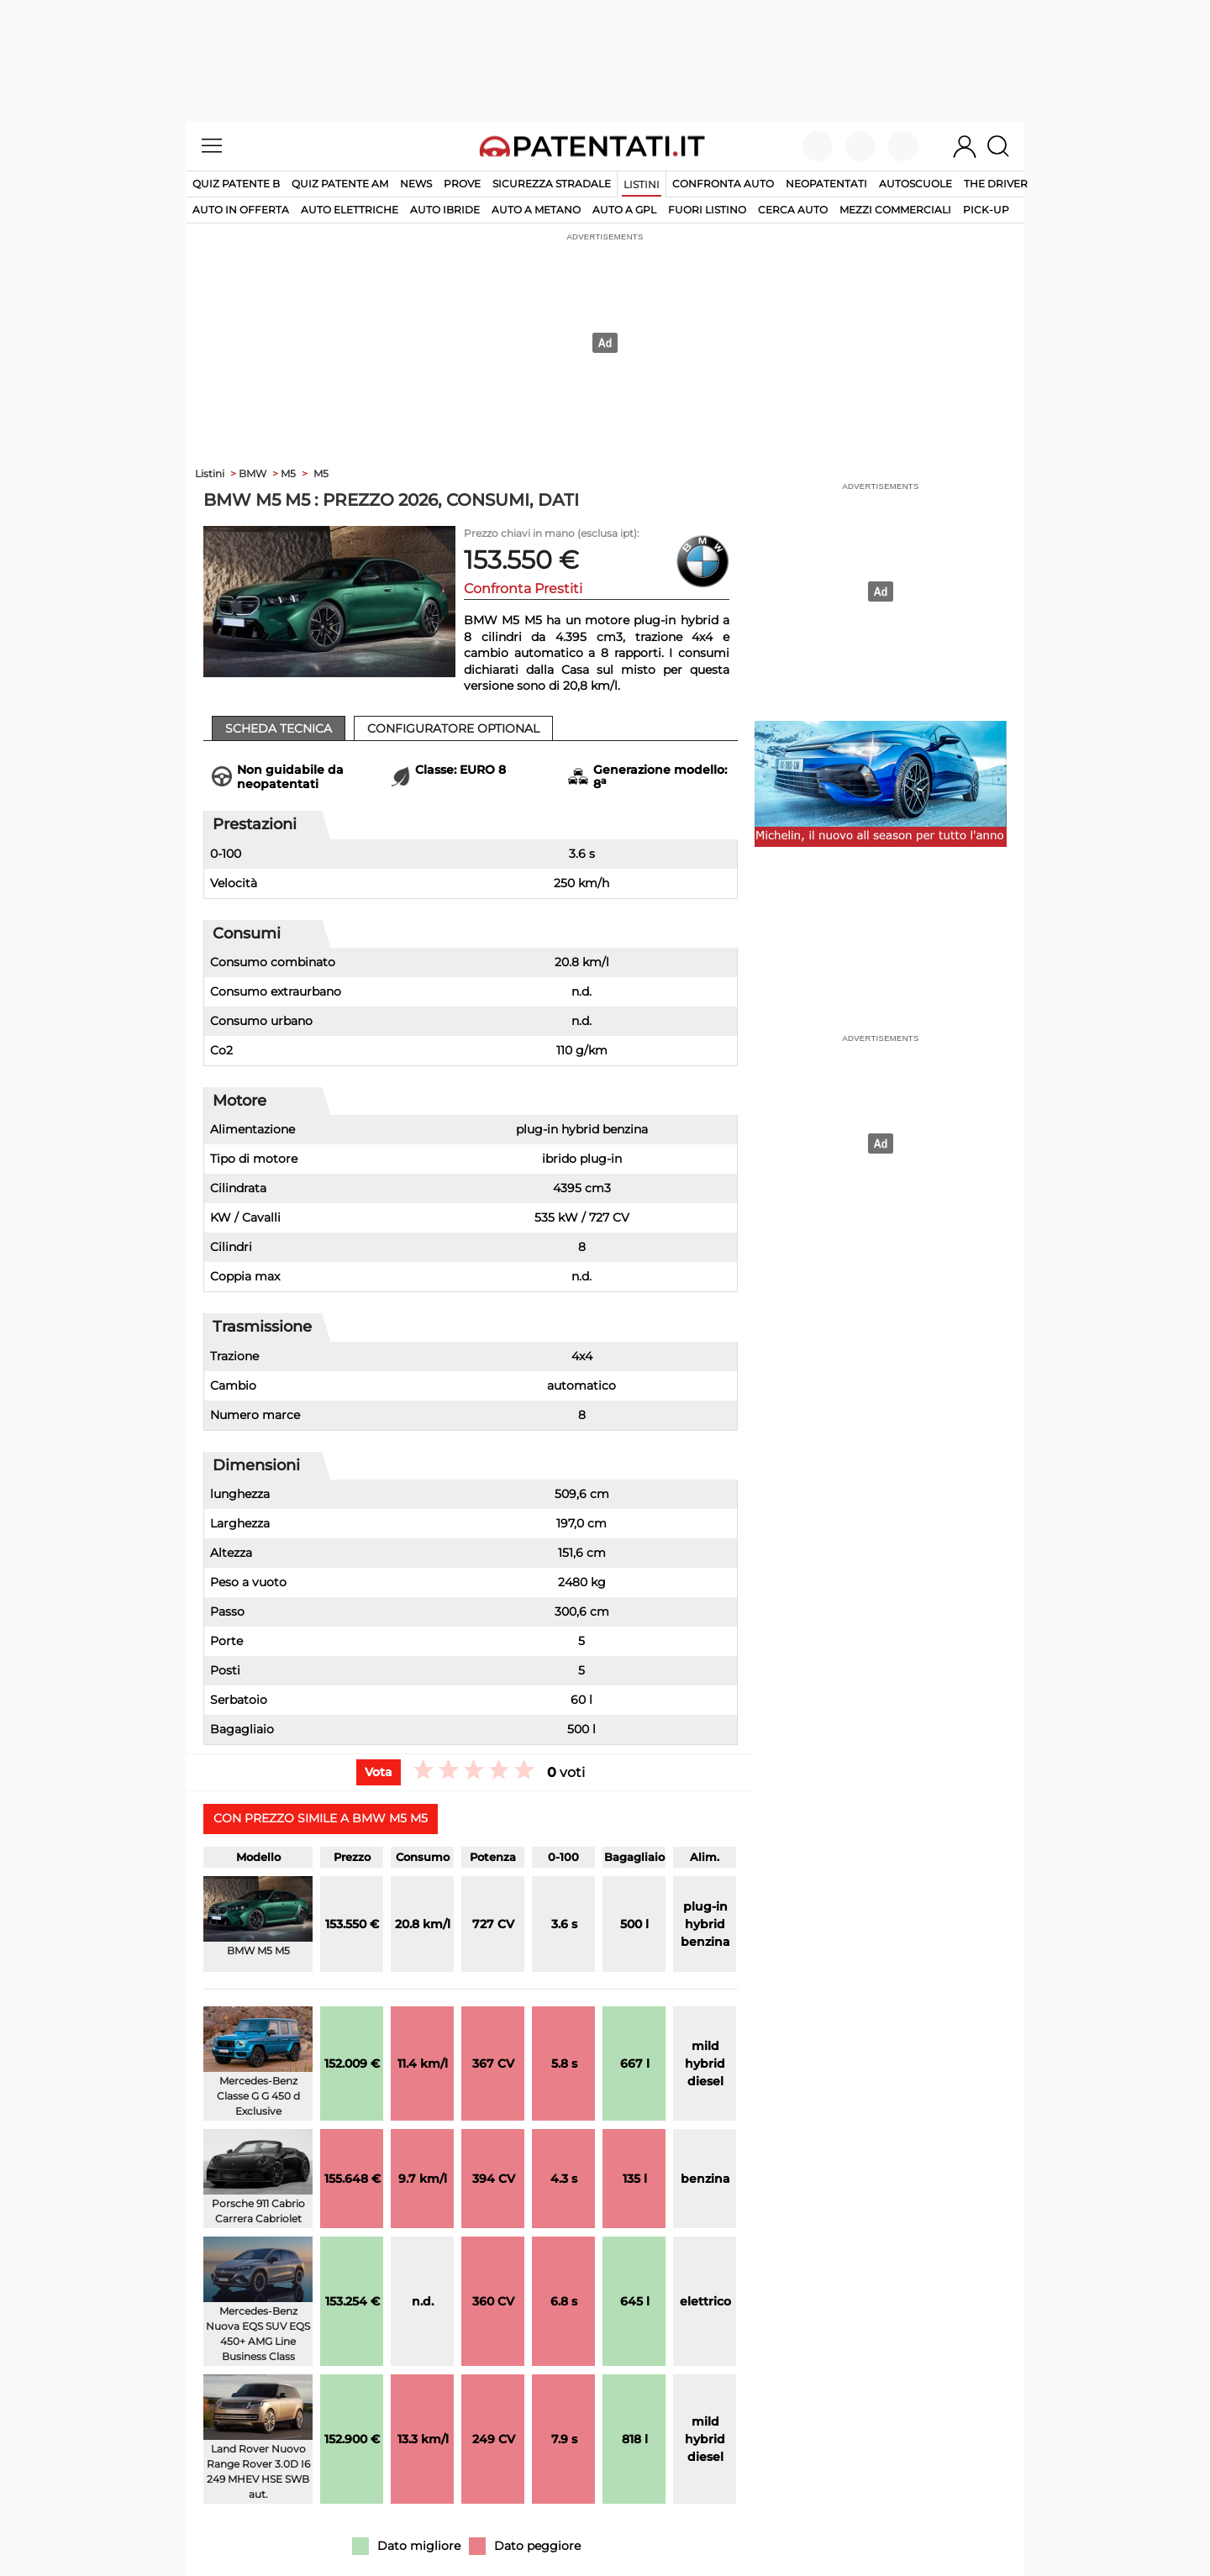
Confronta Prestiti (523, 589)
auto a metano (536, 209)
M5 (321, 473)
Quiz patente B (236, 183)
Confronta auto (723, 183)
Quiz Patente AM (340, 183)
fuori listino (707, 209)
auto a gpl (624, 209)
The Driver (996, 183)
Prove (462, 183)
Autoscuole (915, 183)
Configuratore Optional (453, 728)
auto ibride (445, 209)
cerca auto (793, 209)
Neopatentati (826, 183)
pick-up (986, 209)
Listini (641, 184)
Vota (378, 1772)
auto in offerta (240, 209)
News (416, 183)
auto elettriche (349, 209)
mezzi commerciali (895, 209)
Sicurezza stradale (551, 183)
